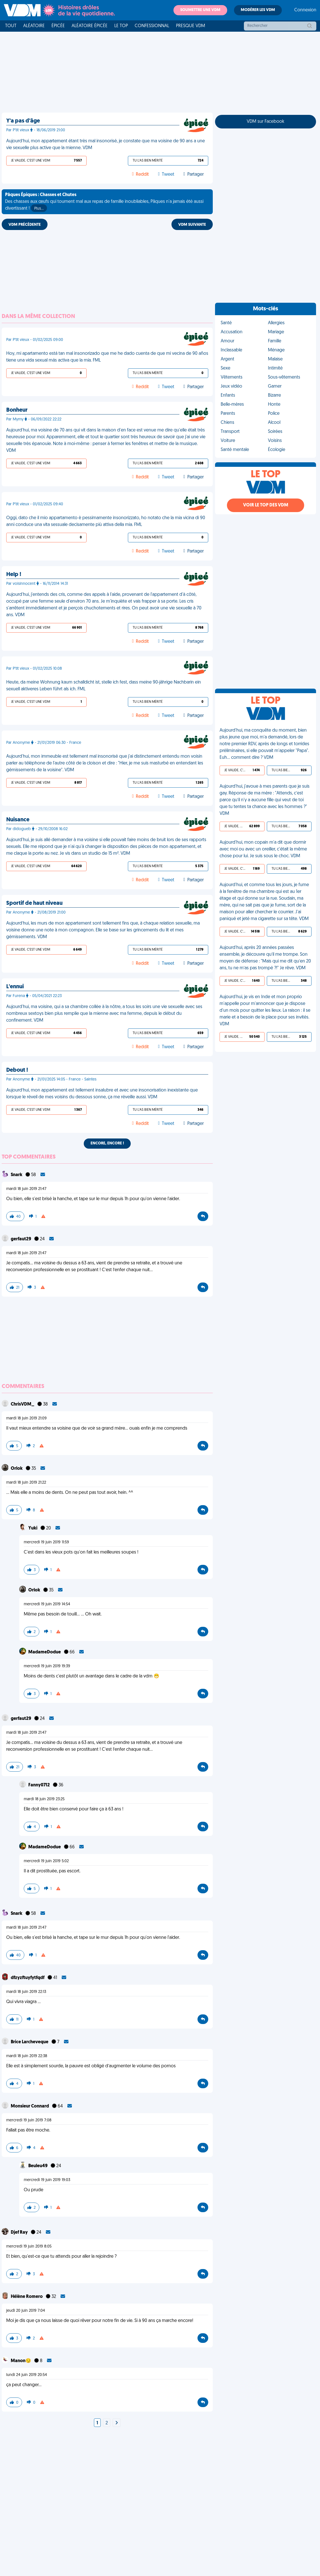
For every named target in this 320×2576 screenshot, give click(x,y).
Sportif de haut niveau (34, 903)
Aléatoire (34, 26)
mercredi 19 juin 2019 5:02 (46, 1861)
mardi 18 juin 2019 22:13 (26, 1992)
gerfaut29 (21, 1239)
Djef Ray (20, 2232)
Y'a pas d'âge (23, 121)
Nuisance (17, 820)
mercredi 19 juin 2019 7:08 (28, 2120)
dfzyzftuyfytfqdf (28, 1978)
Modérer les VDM (258, 10)
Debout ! (17, 1070)
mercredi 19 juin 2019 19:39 (47, 1666)
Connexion (305, 10)
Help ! (13, 574)
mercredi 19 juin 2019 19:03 (47, 2180)
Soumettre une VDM (200, 10)
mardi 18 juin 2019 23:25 (44, 1799)
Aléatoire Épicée (90, 26)
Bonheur (16, 410)
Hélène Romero (27, 2296)
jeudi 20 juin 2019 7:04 (25, 2311)
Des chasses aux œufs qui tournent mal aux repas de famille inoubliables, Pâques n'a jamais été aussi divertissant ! (104, 202)
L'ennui (15, 987)
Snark (17, 1175)
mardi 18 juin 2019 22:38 (26, 2056)
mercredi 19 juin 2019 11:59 (46, 1542)
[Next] (116, 2423)
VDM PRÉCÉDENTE (24, 225)
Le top (121, 26)
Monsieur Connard (30, 2106)
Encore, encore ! (107, 1143)
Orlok (17, 1468)
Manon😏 (21, 2361)
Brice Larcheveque (30, 2042)
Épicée (58, 26)
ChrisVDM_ (23, 1404)
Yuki (33, 1528)
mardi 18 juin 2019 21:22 (26, 1483)
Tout (10, 26)
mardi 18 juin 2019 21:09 (26, 1418)
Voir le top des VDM (265, 505)
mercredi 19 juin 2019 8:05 (28, 2246)
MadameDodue (45, 1652)
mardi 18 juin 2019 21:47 (26, 1189)
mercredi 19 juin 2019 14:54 (47, 1604)
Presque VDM (190, 26)
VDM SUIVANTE (192, 225)
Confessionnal (152, 26)
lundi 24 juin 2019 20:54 (26, 2375)
